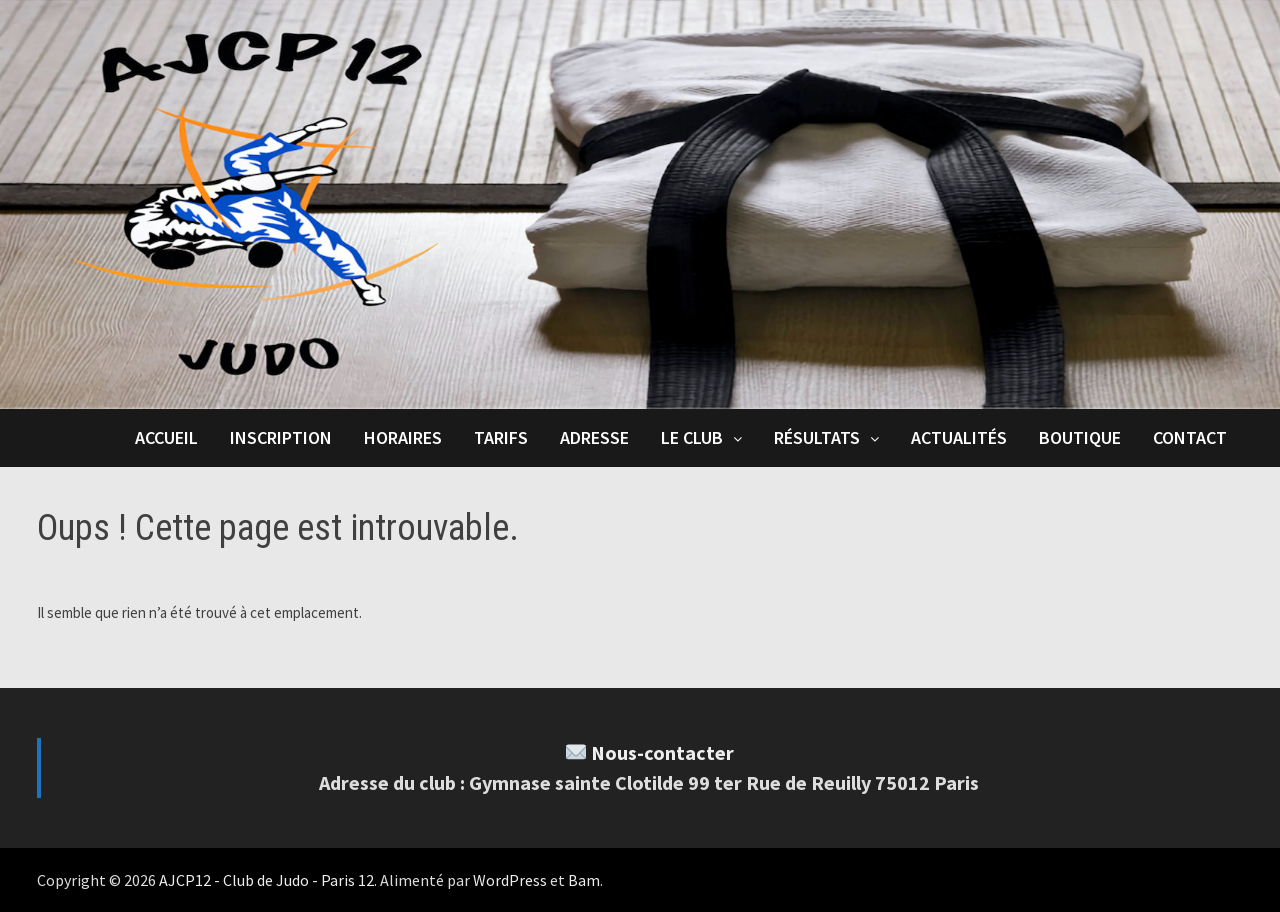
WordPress (510, 880)
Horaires (403, 437)
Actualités (959, 437)
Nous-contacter (662, 752)
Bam (584, 880)
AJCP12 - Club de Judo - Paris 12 (266, 880)
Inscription (281, 437)
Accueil (166, 437)
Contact (1190, 437)
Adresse (594, 437)
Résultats (817, 437)
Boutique (1080, 437)
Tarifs (501, 437)
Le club (692, 437)
